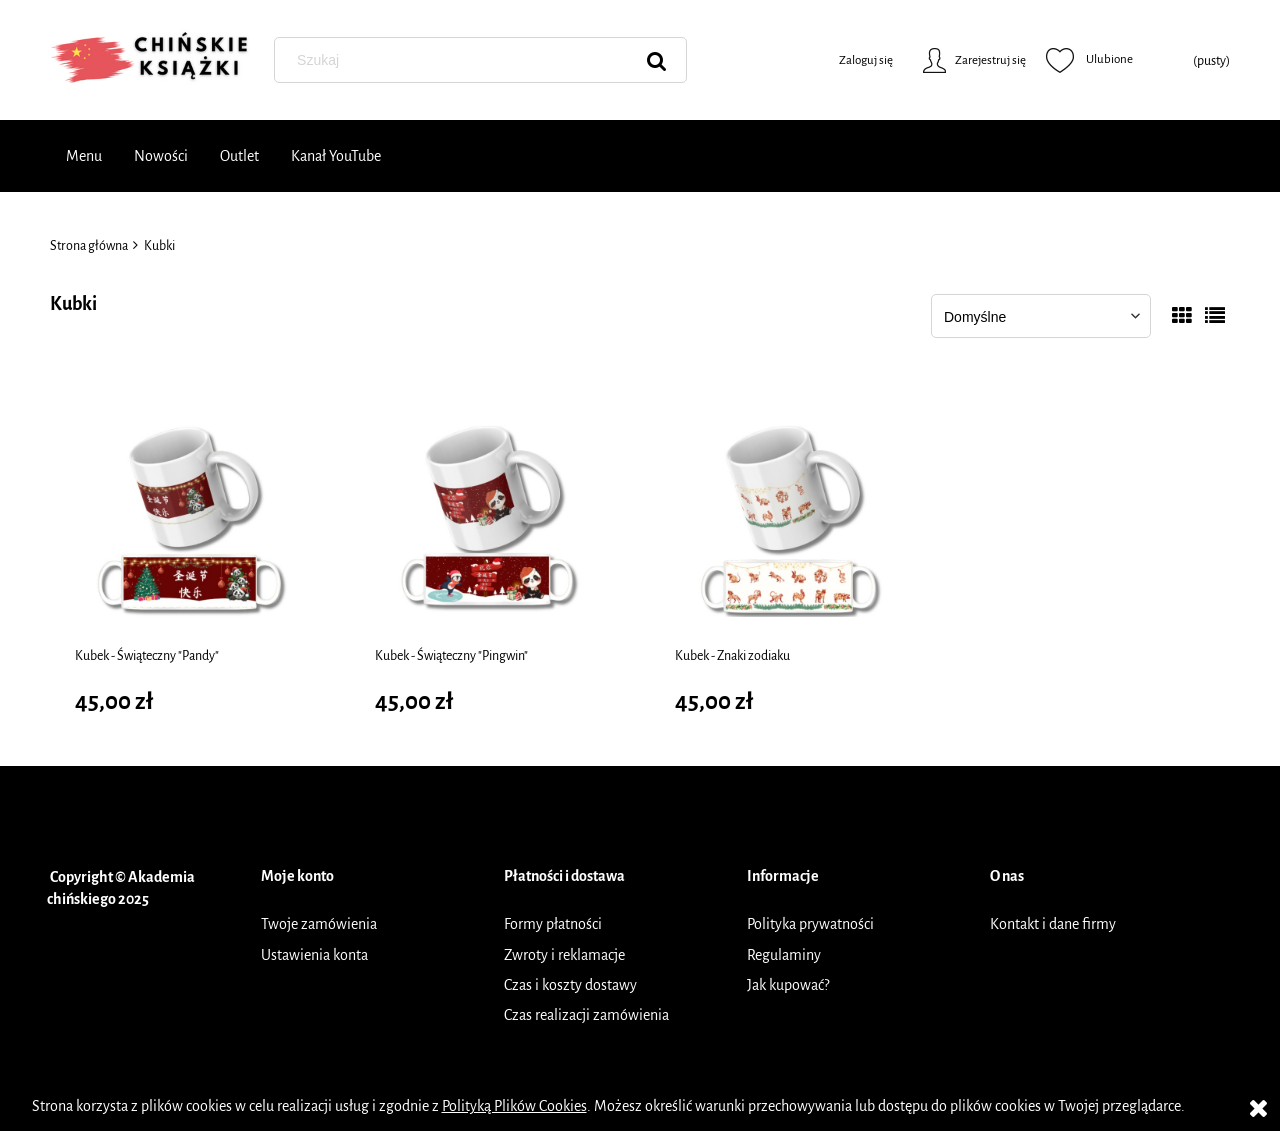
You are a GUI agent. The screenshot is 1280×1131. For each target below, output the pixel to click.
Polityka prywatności (810, 924)
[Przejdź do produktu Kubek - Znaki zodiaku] (790, 518)
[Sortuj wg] (1041, 316)
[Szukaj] (657, 60)
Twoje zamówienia (319, 924)
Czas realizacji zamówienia (586, 1015)
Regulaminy (784, 955)
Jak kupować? (788, 985)
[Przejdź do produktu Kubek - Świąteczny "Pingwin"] (490, 518)
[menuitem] (84, 156)
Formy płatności (553, 924)
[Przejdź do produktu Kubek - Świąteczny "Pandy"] (190, 518)
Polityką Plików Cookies (514, 1106)
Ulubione (1089, 60)
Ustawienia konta (314, 955)
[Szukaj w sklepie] (484, 60)
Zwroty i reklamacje (564, 955)
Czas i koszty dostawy (570, 985)
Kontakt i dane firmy (1053, 924)
